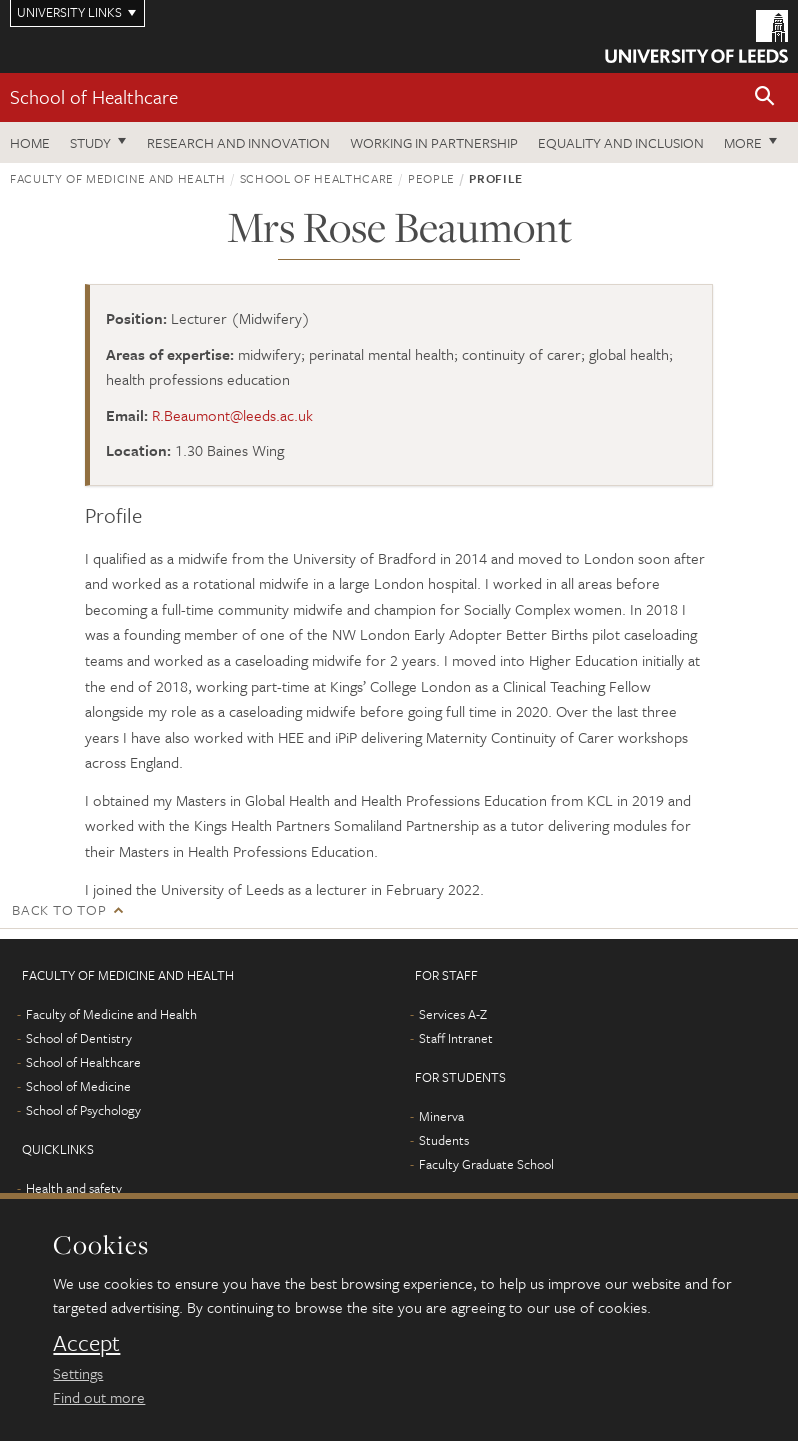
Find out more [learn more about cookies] (99, 1397)
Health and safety (74, 1188)
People (431, 178)
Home (30, 142)
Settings (78, 1373)
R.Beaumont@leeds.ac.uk (232, 415)
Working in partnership (434, 142)
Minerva (441, 1116)
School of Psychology (83, 1110)
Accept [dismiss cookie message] (86, 1343)
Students (444, 1140)
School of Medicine (78, 1086)
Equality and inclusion (621, 142)
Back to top (59, 909)
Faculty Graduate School (486, 1164)
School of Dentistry (79, 1038)
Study (90, 142)
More (743, 142)
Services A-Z (453, 1014)
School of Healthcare (94, 96)
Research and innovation (238, 142)
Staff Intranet (456, 1038)
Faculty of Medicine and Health (118, 178)
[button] (765, 97)
